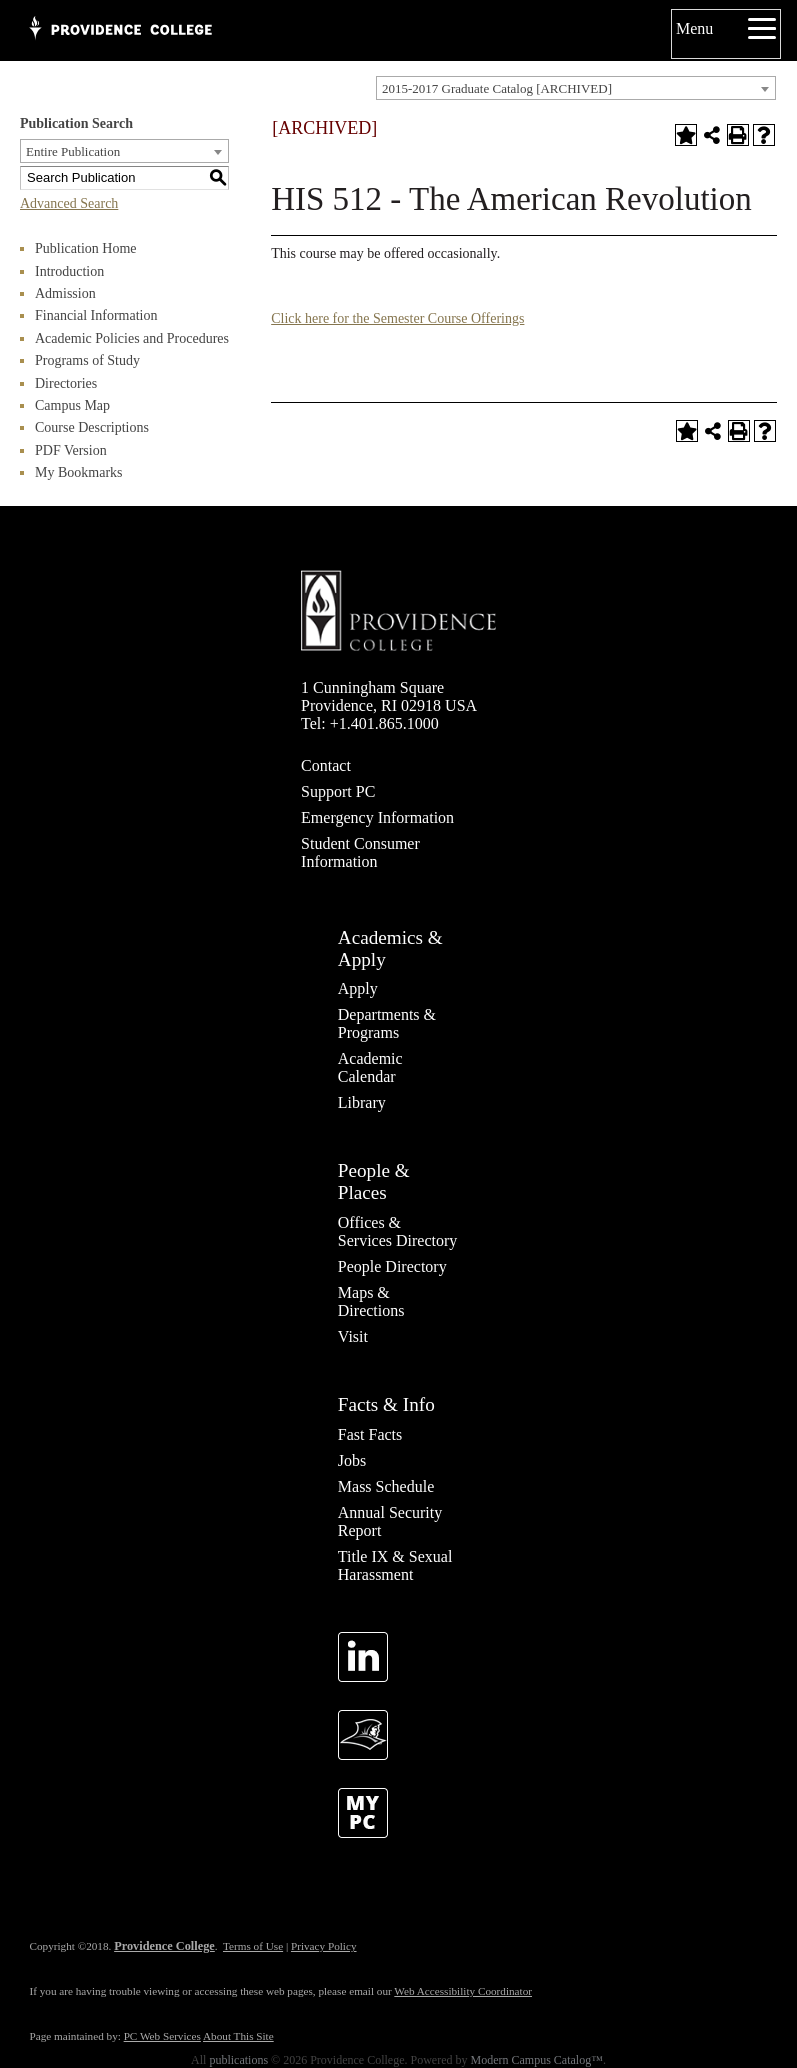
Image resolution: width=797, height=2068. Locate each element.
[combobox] (576, 88)
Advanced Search (69, 203)
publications (238, 2060)
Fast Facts (370, 1434)
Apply (358, 988)
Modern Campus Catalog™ (537, 2060)
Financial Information (96, 315)
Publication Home (86, 248)
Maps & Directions (371, 1301)
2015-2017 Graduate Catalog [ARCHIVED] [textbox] (497, 88)
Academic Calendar (370, 1067)
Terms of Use (253, 1946)
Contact (326, 765)
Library (362, 1102)
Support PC (338, 791)
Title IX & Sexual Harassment (395, 1565)
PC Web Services (162, 2036)
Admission (65, 293)
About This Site (238, 2036)
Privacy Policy (324, 1946)
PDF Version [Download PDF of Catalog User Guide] (71, 450)
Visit (353, 1336)
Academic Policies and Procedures (132, 338)
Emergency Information (377, 817)
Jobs (352, 1460)
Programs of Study (87, 360)
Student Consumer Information (360, 852)
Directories (66, 383)
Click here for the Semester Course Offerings (397, 318)
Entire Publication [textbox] (73, 151)
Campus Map (72, 405)
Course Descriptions (92, 427)
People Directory (392, 1266)
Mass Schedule (386, 1486)
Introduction (69, 271)
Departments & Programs (387, 1023)
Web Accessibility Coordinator (463, 1991)
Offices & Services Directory (398, 1231)
